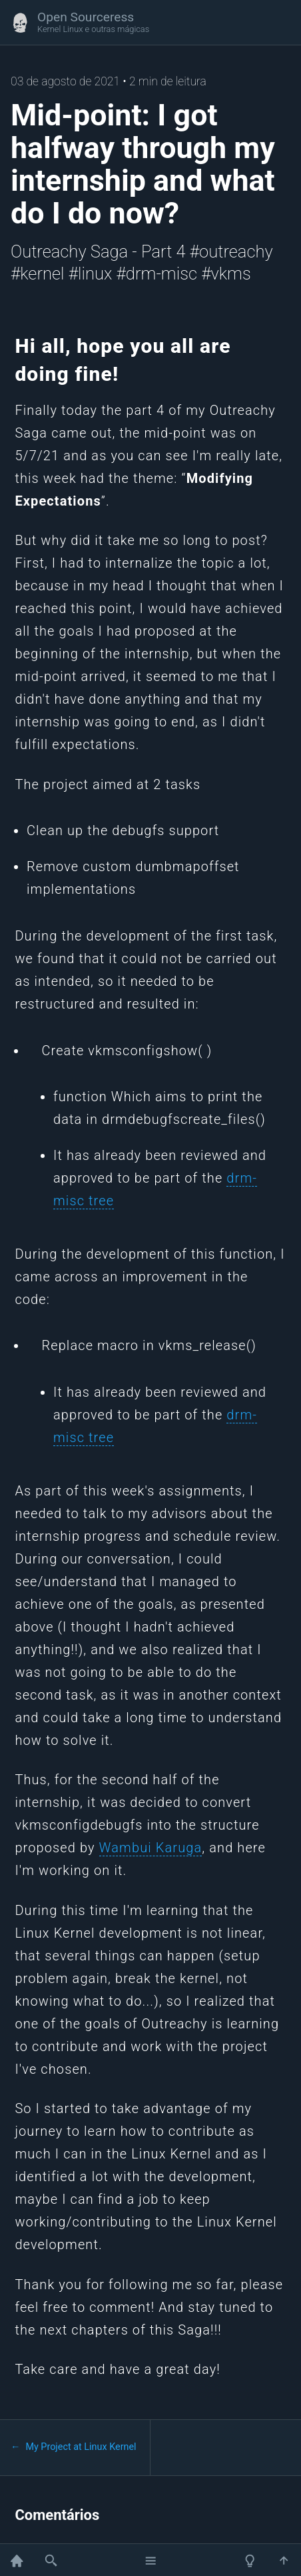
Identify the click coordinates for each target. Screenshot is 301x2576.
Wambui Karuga (150, 1848)
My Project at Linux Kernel (80, 2447)
